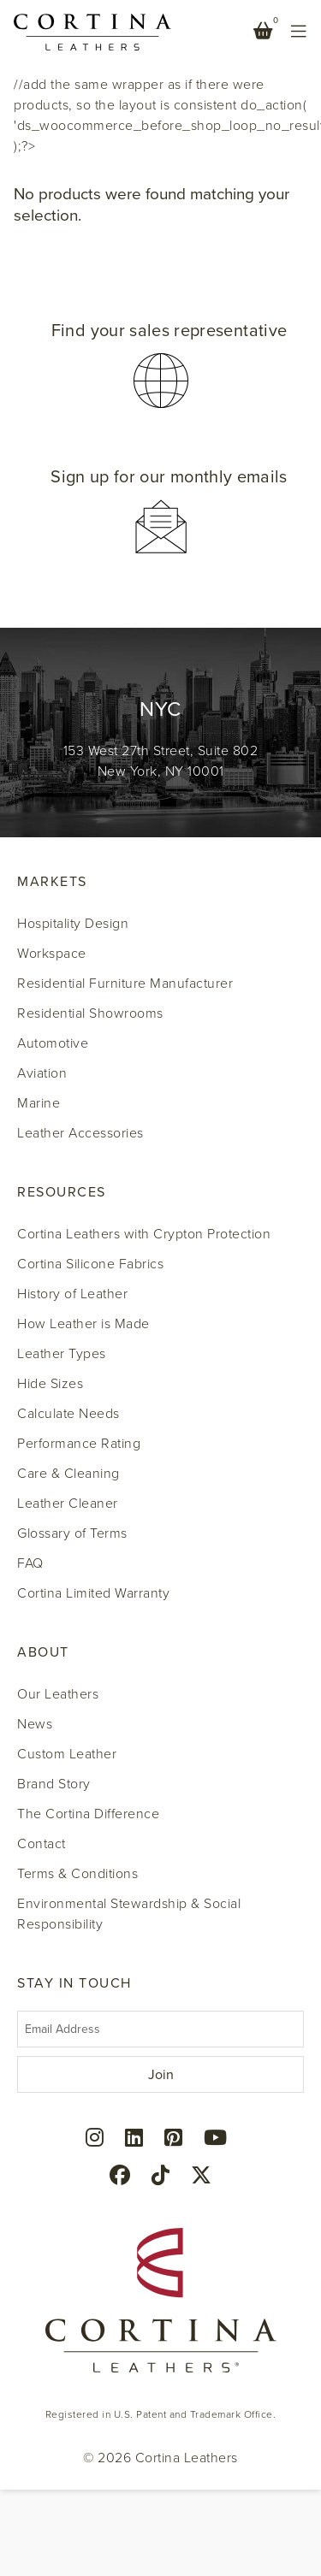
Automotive (52, 1043)
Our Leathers (57, 1694)
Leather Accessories (80, 1133)
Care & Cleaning (68, 1473)
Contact (41, 1843)
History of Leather (72, 1294)
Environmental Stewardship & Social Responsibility (129, 1914)
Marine (38, 1103)
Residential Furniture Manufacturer (125, 983)
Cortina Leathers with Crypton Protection (143, 1234)
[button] (161, 366)
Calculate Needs (68, 1413)
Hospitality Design (72, 923)
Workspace (51, 953)
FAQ (30, 1563)
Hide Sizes (50, 1383)
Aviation (42, 1073)
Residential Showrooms (90, 1013)
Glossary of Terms (72, 1533)
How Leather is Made (83, 1323)
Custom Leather (66, 1754)
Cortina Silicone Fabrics (90, 1264)
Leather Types (61, 1353)
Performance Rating (78, 1443)
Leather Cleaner (67, 1503)
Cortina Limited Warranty (93, 1593)
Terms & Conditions (77, 1873)
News (34, 1724)
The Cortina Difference (88, 1814)
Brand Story (54, 1784)
